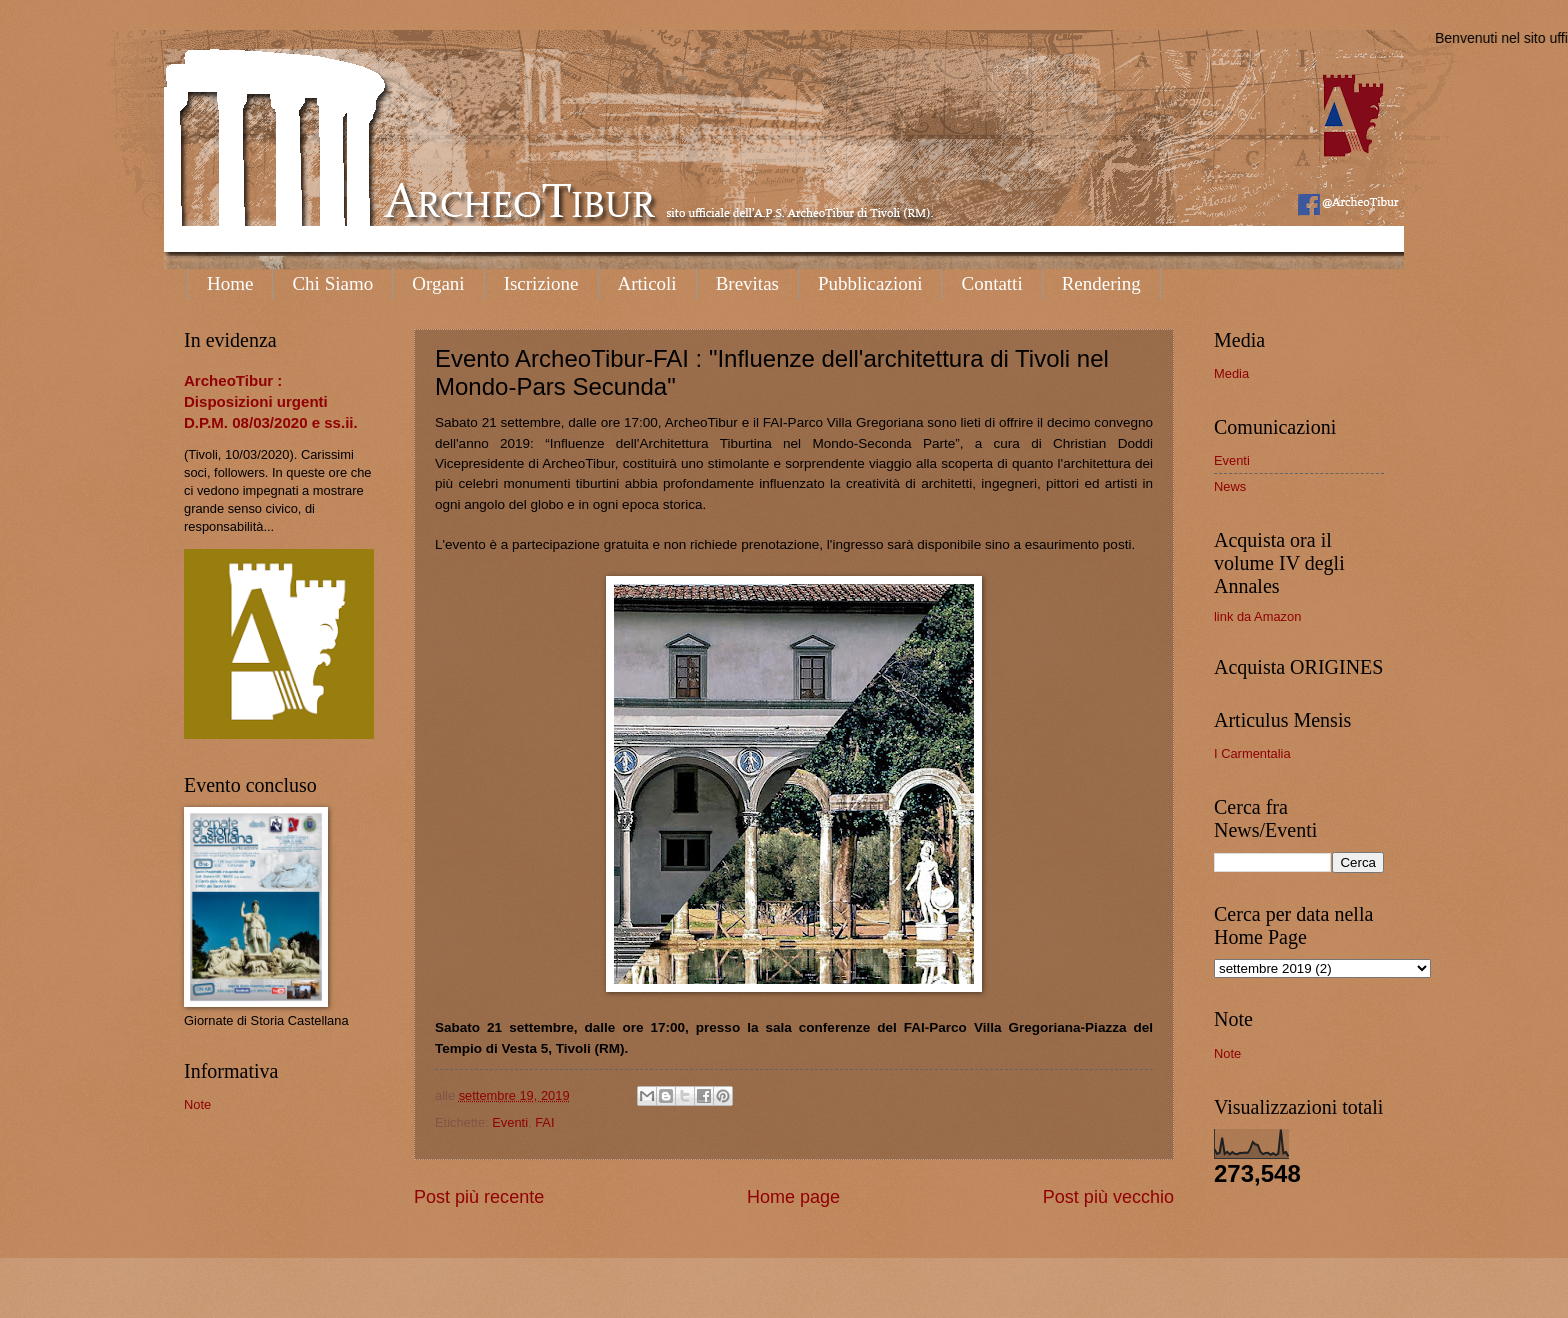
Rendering (1101, 283)
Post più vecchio (1108, 1197)
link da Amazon (1257, 616)
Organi (438, 283)
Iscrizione (541, 283)
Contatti (991, 283)
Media (1231, 373)
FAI (544, 1122)
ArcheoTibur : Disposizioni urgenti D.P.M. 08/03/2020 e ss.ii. (271, 401)
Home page (793, 1197)
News (1230, 486)
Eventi (510, 1122)
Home (230, 283)
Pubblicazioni (870, 283)
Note (197, 1104)
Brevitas (747, 283)
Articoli (647, 283)
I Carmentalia (1252, 753)
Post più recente (479, 1197)
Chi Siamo (332, 283)
